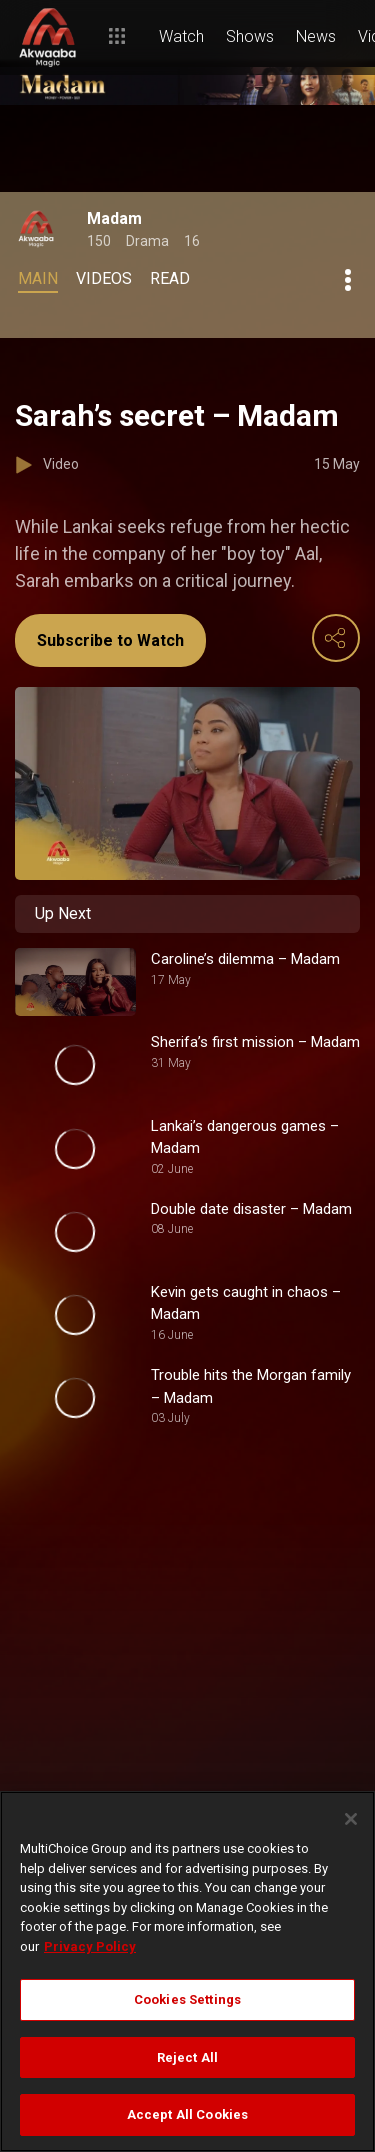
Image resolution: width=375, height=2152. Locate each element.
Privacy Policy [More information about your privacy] (90, 1946)
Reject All (187, 2057)
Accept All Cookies (187, 2114)
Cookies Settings (187, 1999)
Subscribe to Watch (110, 640)
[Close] (351, 1819)
